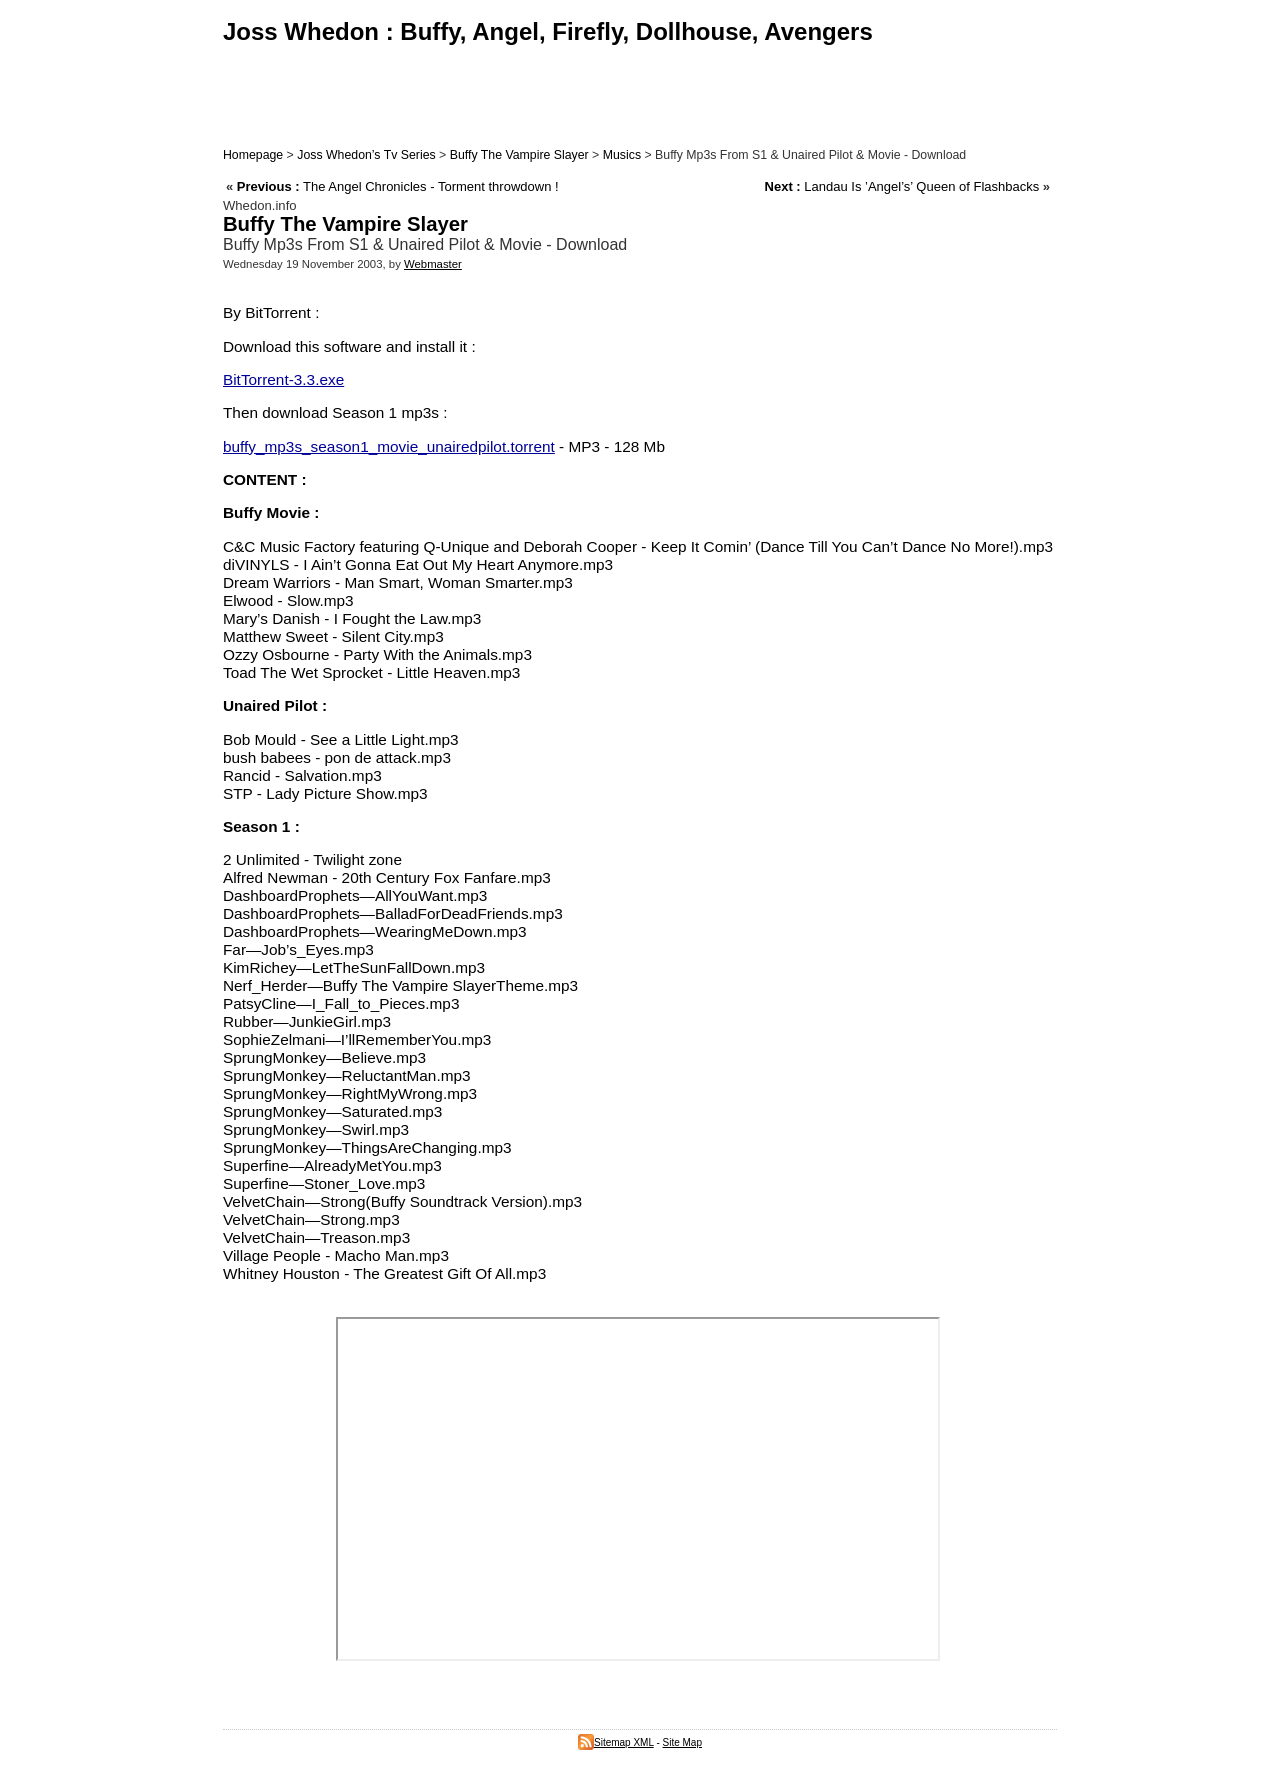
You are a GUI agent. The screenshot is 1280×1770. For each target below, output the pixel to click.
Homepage (253, 155)
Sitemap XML (616, 1742)
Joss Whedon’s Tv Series (366, 155)
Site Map (682, 1742)
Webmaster (433, 264)
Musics (622, 155)
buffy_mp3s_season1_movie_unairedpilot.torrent (389, 446)
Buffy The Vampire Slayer (519, 155)
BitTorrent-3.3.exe (283, 379)
